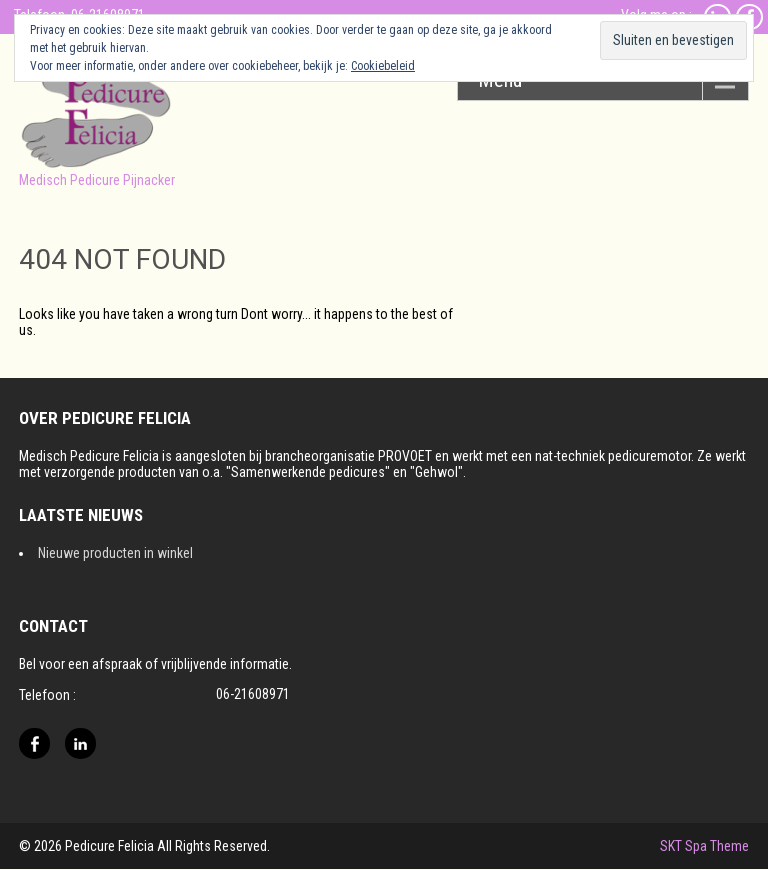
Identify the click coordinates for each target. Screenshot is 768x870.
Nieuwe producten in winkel (115, 553)
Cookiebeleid (383, 66)
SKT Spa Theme (704, 846)
